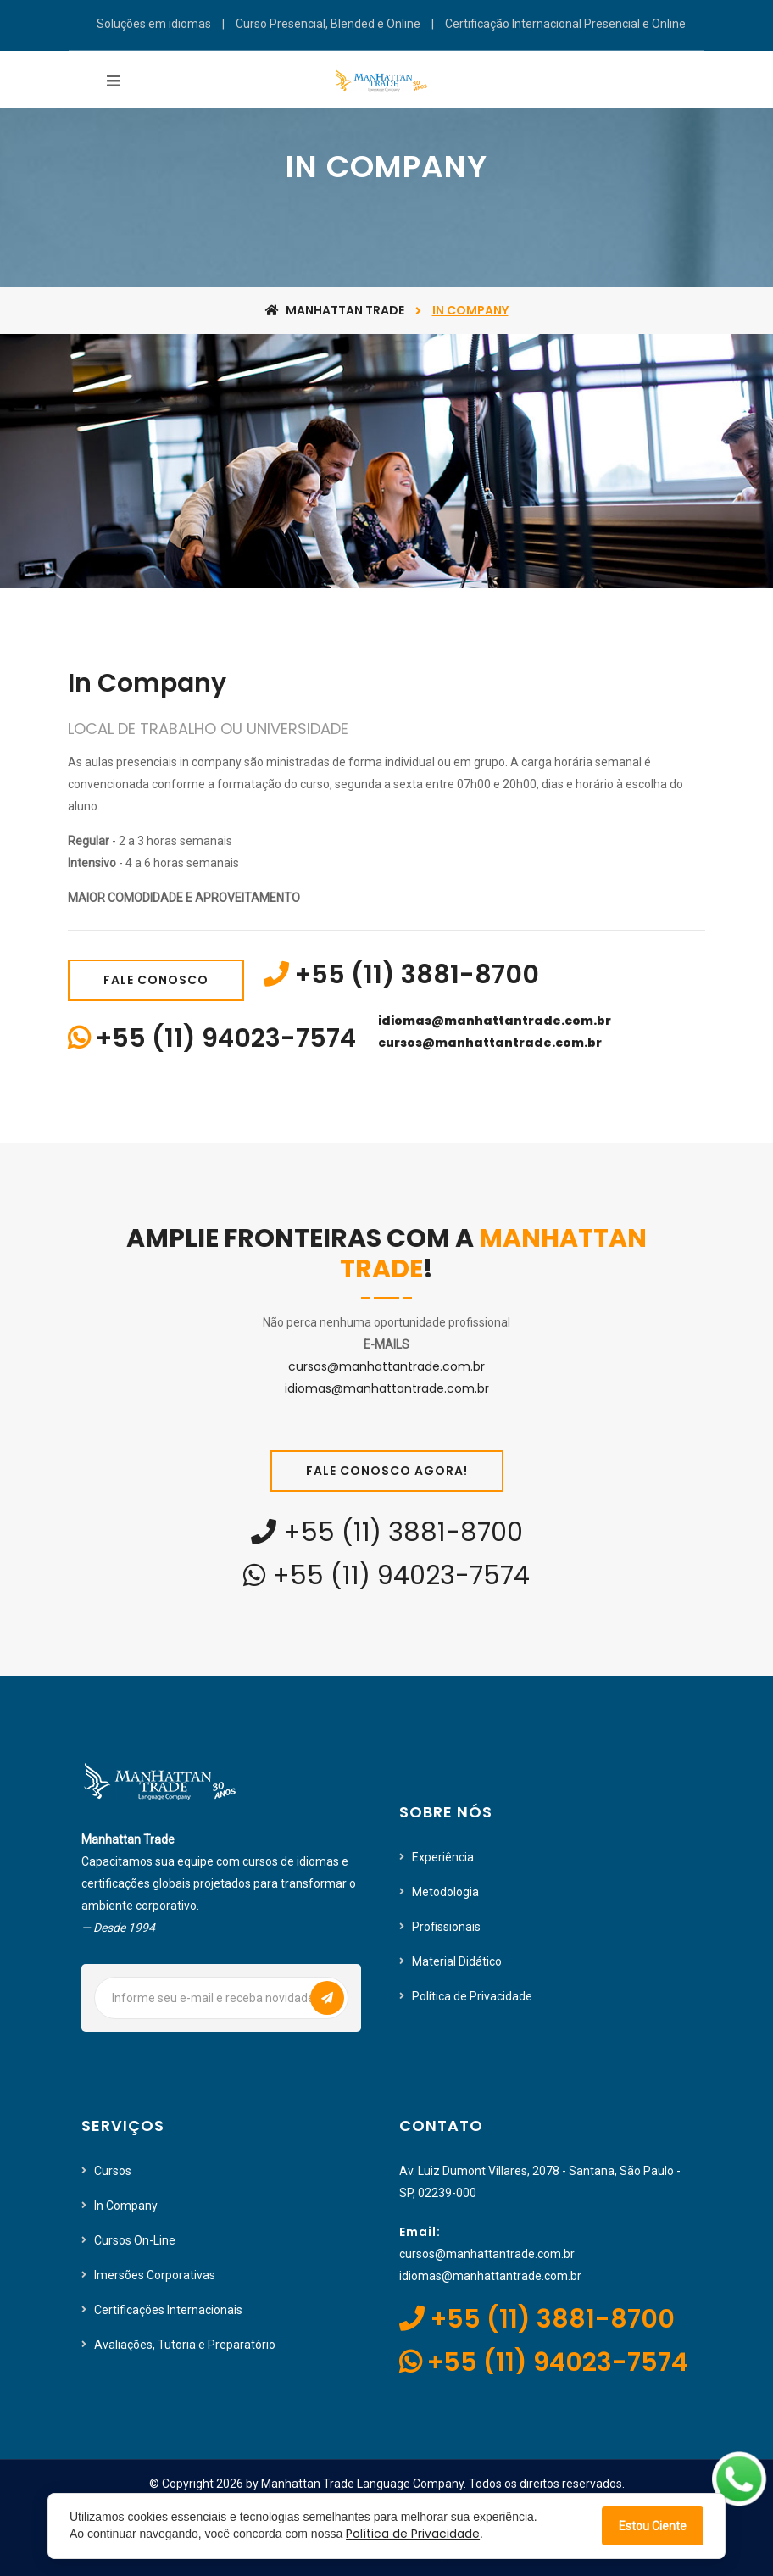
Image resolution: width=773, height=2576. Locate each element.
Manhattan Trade (334, 310)
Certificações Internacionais (168, 2310)
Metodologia (445, 1892)
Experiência (443, 1857)
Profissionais (446, 1926)
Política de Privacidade (472, 1996)
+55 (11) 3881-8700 (417, 975)
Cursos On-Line (134, 2240)
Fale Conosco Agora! (387, 1470)
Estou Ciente (653, 2526)
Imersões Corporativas (154, 2275)
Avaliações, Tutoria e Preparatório (184, 2344)
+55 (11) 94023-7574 (226, 1038)
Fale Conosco (156, 979)
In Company (126, 2205)
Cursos (112, 2171)
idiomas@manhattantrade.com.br (494, 1020)
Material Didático (457, 1961)
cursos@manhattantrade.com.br (490, 1042)
